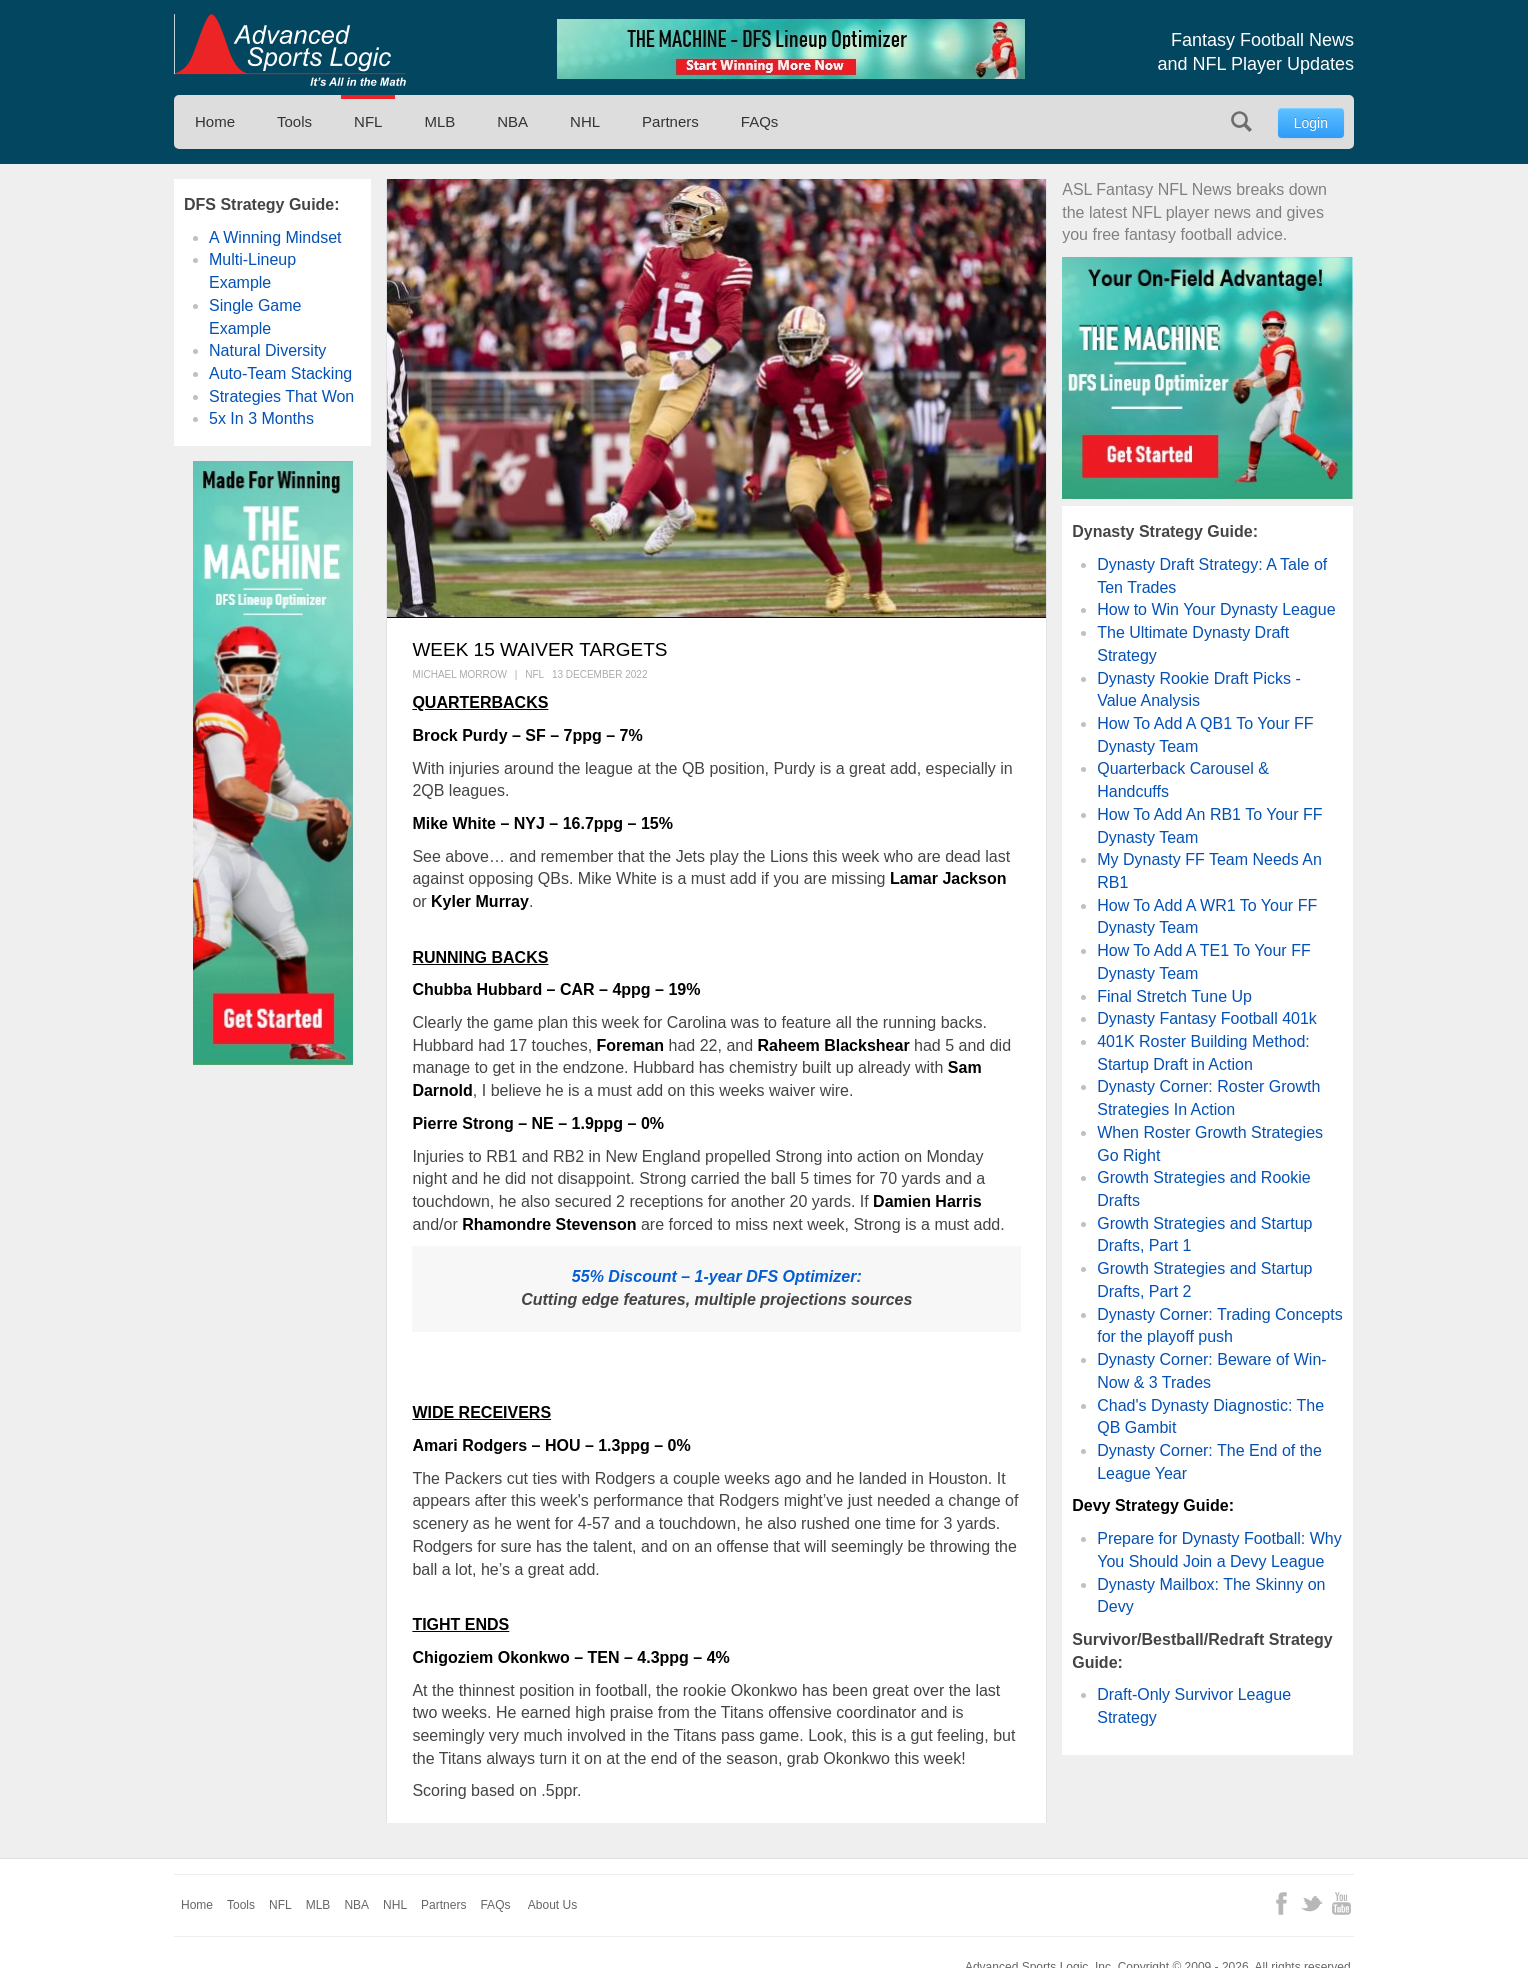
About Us (552, 1905)
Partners (670, 121)
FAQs (760, 121)
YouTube (1341, 1903)
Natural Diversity (267, 350)
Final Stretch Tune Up (1174, 996)
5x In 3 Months (261, 418)
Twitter (1311, 1903)
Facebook (1281, 1903)
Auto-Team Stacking (280, 373)
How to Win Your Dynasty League (1216, 609)
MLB (439, 121)
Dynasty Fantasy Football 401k (1207, 1018)
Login (1311, 123)
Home (215, 121)
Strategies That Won (281, 396)
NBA (512, 121)
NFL (368, 121)
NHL (585, 121)
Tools (294, 121)
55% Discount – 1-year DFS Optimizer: (717, 1276)
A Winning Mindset (275, 237)
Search (1241, 121)
